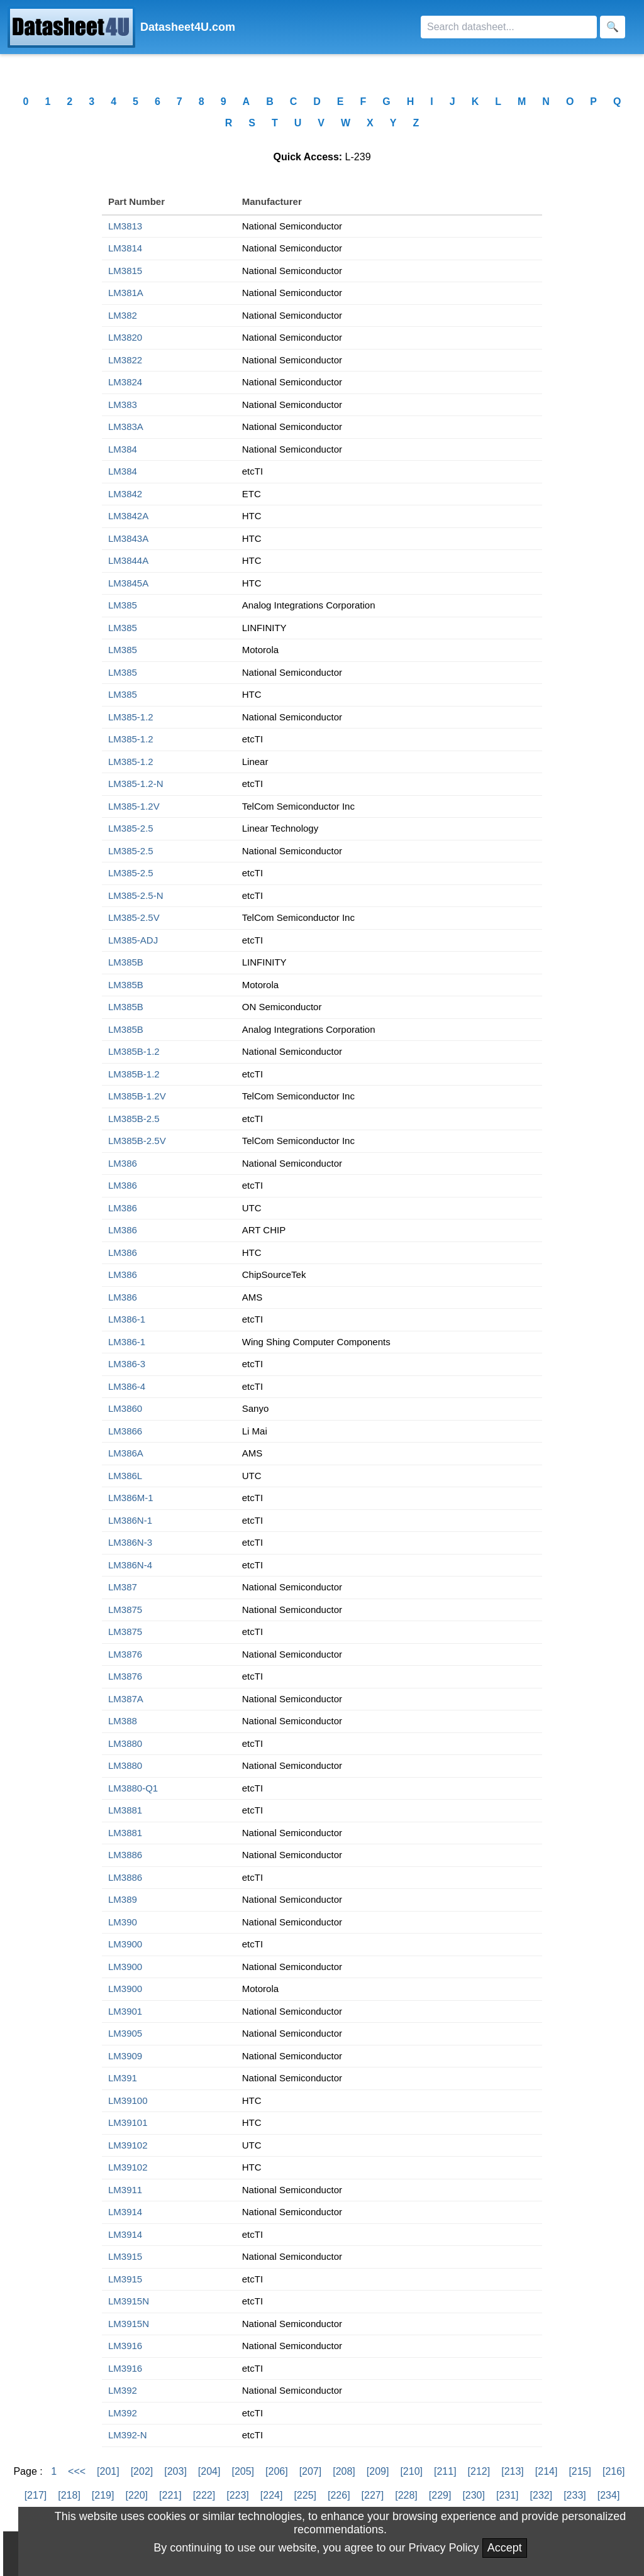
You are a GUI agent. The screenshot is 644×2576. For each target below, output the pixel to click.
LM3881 (125, 1810)
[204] (209, 2471)
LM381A (125, 292)
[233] (575, 2495)
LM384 (122, 449)
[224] (271, 2495)
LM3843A (128, 538)
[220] (136, 2495)
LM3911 (125, 2189)
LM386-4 (126, 1386)
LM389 (122, 1899)
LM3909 (125, 2055)
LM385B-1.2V (137, 1096)
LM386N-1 (130, 1520)
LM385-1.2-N (136, 783)
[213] (512, 2471)
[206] (276, 2471)
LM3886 (125, 1854)
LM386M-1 (130, 1497)
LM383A (125, 426)
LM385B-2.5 (134, 1118)
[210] (411, 2471)
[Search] (509, 27)
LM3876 (125, 1654)
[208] (344, 2471)
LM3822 (125, 360)
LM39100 (128, 2100)
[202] (142, 2471)
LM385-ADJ (133, 940)
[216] (613, 2471)
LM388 (122, 1720)
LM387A (125, 1698)
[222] (204, 2495)
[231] (507, 2495)
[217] (36, 2495)
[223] (237, 2495)
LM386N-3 (130, 1542)
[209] (378, 2471)
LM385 (122, 605)
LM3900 (125, 1944)
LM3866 (125, 1431)
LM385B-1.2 (134, 1051)
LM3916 (125, 2345)
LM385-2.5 (130, 828)
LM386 (122, 1163)
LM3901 (125, 2011)
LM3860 (125, 1408)
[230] (473, 2495)
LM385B (125, 962)
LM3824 (125, 382)
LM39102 (128, 2145)
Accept (504, 2547)
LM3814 (125, 248)
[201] (108, 2471)
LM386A (125, 1453)
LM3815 (125, 270)
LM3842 (125, 493)
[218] (69, 2495)
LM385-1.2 (130, 717)
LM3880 (125, 1743)
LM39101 (128, 2122)
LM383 (122, 404)
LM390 (122, 1922)
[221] (170, 2495)
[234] (608, 2495)
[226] (339, 2495)
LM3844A (128, 560)
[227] (373, 2495)
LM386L (125, 1475)
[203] (175, 2471)
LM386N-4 (130, 1565)
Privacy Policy (444, 2547)
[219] (103, 2495)
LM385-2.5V (134, 917)
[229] (440, 2495)
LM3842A (128, 515)
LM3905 (125, 2033)
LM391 (122, 2077)
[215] (580, 2471)
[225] (305, 2495)
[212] (479, 2471)
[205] (242, 2471)
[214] (546, 2471)
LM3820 (125, 337)
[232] (541, 2495)
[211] (445, 2471)
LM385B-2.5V (137, 1140)
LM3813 (125, 226)
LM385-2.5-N (136, 895)
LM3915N (128, 2301)
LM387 (122, 1587)
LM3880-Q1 (133, 1788)
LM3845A (128, 583)
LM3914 (125, 2211)
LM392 (122, 2390)
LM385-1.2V (134, 806)
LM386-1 (126, 1319)
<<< (77, 2471)
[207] (310, 2471)
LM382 (122, 315)
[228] (406, 2495)
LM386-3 (126, 1363)
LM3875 (125, 1609)
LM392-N (127, 2435)
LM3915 (125, 2256)
